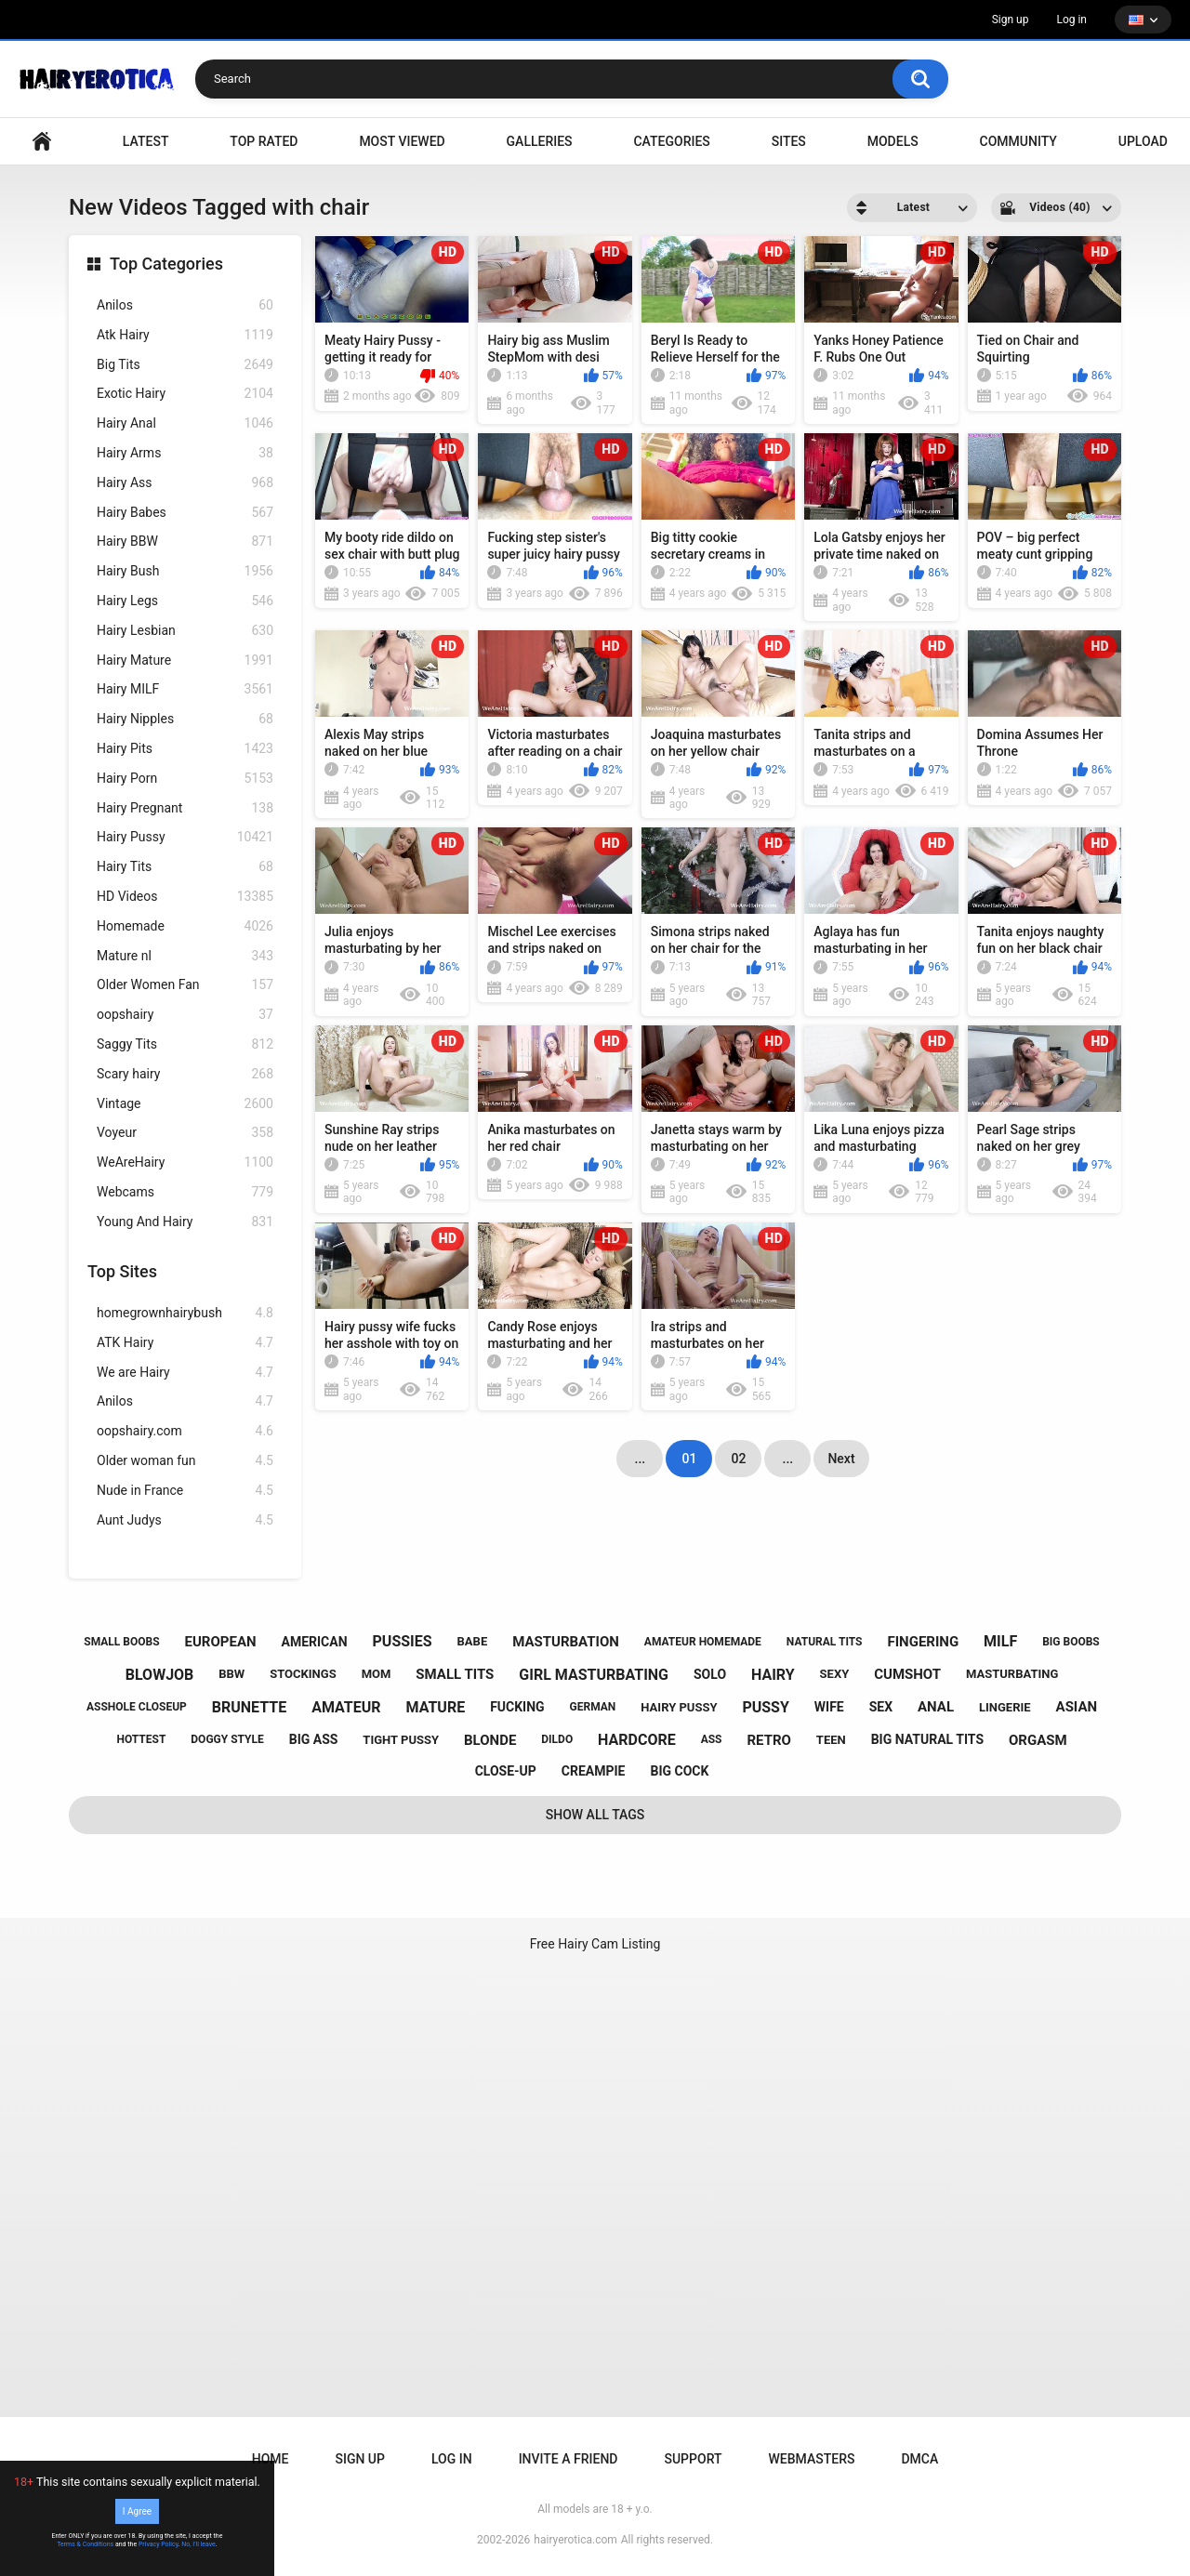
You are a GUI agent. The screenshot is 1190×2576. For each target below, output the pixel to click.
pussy (765, 1707)
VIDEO (42, 141)
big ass (313, 1739)
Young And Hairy (185, 1222)
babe (472, 1641)
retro (768, 1740)
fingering (923, 1641)
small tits (455, 1674)
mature (436, 1707)
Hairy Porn (185, 778)
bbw (231, 1674)
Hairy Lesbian (185, 631)
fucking (517, 1706)
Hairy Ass (185, 483)
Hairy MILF (185, 689)
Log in (1071, 19)
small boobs (121, 1641)
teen (831, 1740)
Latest (146, 141)
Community (1018, 141)
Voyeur (185, 1133)
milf (1000, 1641)
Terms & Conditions (85, 2544)
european (221, 1641)
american (315, 1641)
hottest (140, 1739)
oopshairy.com (185, 1431)
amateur (345, 1707)
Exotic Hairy (185, 394)
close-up (505, 1771)
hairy (773, 1675)
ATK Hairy (185, 1343)
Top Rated (264, 141)
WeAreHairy (185, 1162)
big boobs (1071, 1641)
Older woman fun (185, 1461)
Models (893, 141)
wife (829, 1706)
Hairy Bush (185, 571)
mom (376, 1674)
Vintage (185, 1104)
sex (880, 1706)
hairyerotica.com (575, 2539)
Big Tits (185, 365)
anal (936, 1706)
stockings (303, 1674)
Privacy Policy (158, 2544)
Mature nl (185, 956)
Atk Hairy (185, 335)
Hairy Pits (185, 749)
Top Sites (122, 1271)
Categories (671, 141)
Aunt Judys (185, 1520)
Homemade (185, 926)
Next (840, 1458)
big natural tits (927, 1739)
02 (738, 1458)
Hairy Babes (185, 513)
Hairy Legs (185, 601)
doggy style (227, 1739)
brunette (249, 1707)
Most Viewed (401, 141)
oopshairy (185, 1015)
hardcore (637, 1740)
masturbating (1012, 1674)
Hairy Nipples (185, 719)
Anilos (185, 305)
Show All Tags (595, 1814)
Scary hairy (185, 1074)
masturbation (565, 1641)
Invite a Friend (568, 2458)
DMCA (919, 2458)
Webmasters (812, 2458)
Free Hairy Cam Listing (595, 1943)
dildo (557, 1739)
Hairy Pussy (185, 837)
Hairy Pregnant (185, 808)
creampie (594, 1771)
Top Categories (166, 263)
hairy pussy (679, 1707)
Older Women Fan (185, 985)
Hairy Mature (185, 660)
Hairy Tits (185, 867)
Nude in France (185, 1491)
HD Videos (185, 897)
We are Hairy (185, 1372)
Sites (789, 141)
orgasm (1038, 1740)
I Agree (137, 2511)
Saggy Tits (185, 1044)
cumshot (907, 1674)
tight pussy (401, 1740)
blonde (490, 1740)
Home (270, 2458)
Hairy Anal (185, 423)
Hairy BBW (185, 541)
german (593, 1706)
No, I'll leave (198, 2544)
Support (692, 2458)
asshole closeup (136, 1706)
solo (710, 1674)
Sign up (1010, 19)
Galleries (540, 141)
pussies (402, 1641)
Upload (1143, 141)
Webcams (185, 1192)
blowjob (160, 1675)
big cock (679, 1771)
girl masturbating (593, 1675)
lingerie (1005, 1707)
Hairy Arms (185, 453)
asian (1077, 1706)
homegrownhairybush (185, 1313)
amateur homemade (702, 1641)
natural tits (825, 1641)
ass (711, 1739)
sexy (835, 1674)
